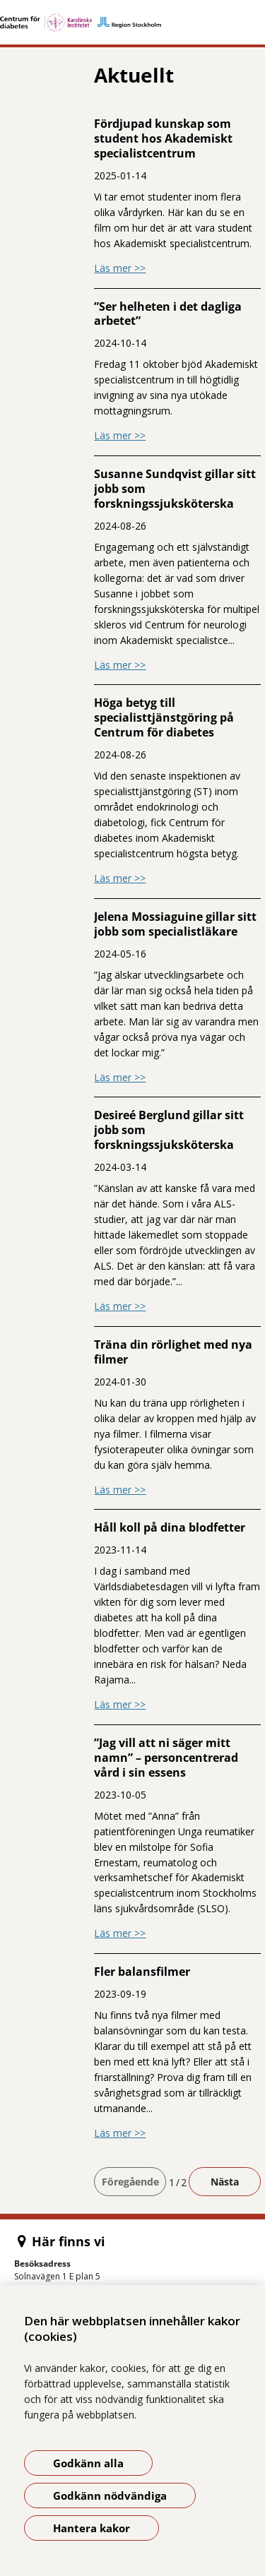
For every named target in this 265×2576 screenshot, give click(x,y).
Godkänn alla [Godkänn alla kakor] (88, 2463)
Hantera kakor (91, 2528)
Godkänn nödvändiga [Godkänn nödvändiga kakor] (110, 2495)
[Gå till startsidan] (132, 22)
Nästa (225, 2181)
